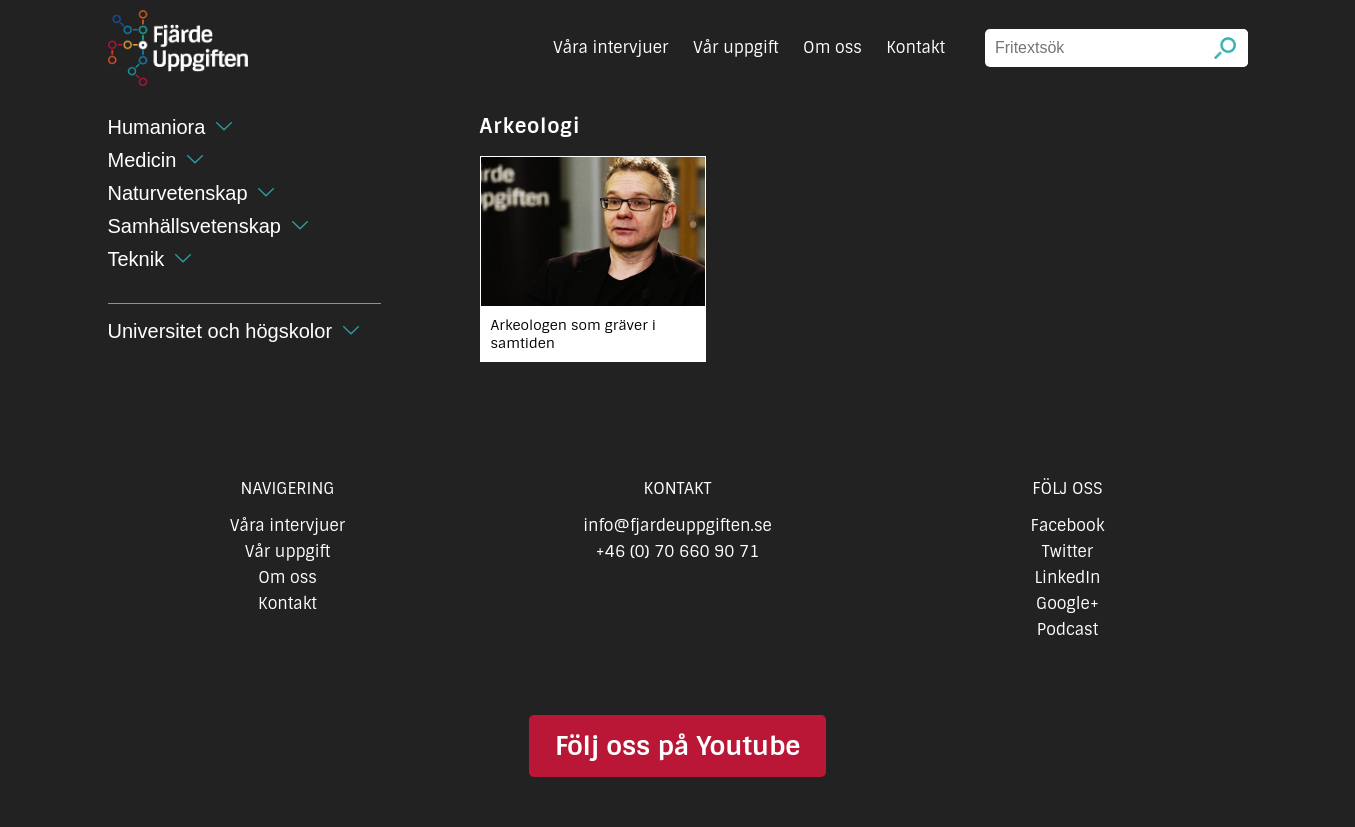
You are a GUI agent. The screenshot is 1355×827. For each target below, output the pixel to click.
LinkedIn (1067, 577)
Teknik (136, 259)
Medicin (142, 160)
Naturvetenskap (178, 193)
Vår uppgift (736, 47)
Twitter (1067, 551)
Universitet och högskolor (220, 331)
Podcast (1067, 629)
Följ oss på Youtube (677, 746)
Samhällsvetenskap (194, 226)
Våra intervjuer (611, 47)
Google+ (1067, 603)
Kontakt (915, 47)
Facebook (1068, 525)
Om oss (832, 47)
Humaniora (157, 127)
